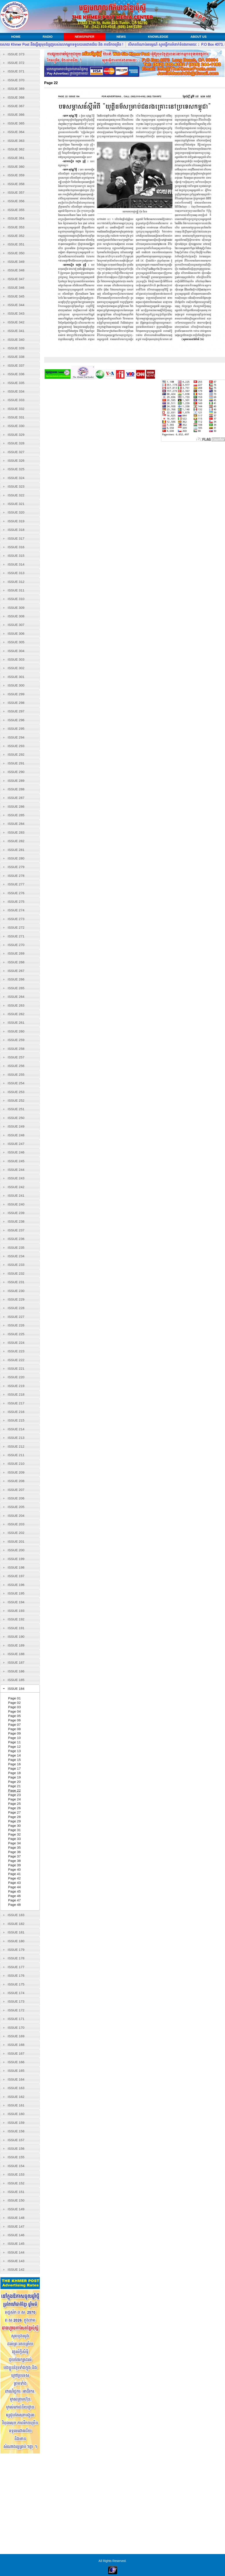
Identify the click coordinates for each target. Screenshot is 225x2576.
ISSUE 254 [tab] (13, 1083)
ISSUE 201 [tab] (13, 1541)
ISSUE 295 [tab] (13, 728)
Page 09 (14, 1733)
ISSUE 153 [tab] (13, 2174)
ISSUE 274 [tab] (13, 910)
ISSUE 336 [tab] (13, 374)
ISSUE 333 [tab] (13, 400)
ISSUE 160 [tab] (13, 2114)
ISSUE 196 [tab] (13, 1585)
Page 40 (14, 1869)
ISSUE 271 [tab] (13, 936)
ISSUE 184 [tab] (13, 1688)
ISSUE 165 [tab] (13, 2070)
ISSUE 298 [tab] (13, 702)
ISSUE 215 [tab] (13, 1420)
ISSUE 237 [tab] (13, 1230)
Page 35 (14, 1847)
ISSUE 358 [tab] (13, 184)
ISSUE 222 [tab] (13, 1360)
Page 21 (14, 1786)
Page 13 (14, 1751)
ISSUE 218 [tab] (13, 1394)
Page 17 (14, 1768)
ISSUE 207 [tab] (13, 1490)
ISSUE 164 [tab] (13, 2079)
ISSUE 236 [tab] (13, 1239)
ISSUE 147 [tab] (13, 2226)
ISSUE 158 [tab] (13, 2131)
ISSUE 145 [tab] (13, 2243)
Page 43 (14, 1882)
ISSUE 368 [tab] (13, 97)
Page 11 (14, 1742)
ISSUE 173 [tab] (13, 2001)
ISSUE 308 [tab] (13, 616)
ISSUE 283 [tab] (13, 832)
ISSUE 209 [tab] (13, 1472)
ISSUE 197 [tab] (13, 1576)
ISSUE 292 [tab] (13, 754)
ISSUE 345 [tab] (13, 296)
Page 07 (14, 1724)
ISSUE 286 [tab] (13, 806)
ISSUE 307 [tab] (13, 625)
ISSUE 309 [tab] (13, 607)
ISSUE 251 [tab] (13, 1109)
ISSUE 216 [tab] (13, 1412)
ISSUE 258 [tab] (13, 1048)
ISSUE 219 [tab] (13, 1386)
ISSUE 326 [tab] (13, 460)
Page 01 (14, 1698)
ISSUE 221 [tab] (13, 1368)
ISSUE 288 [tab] (13, 789)
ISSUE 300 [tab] (13, 685)
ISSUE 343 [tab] (13, 313)
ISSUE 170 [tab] (13, 2027)
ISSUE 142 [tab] (13, 2269)
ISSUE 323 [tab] (13, 486)
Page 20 (14, 1781)
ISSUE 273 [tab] (13, 919)
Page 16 (14, 1764)
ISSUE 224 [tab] (13, 1342)
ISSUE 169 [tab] (13, 2036)
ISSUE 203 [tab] (13, 1524)
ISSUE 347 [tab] (13, 279)
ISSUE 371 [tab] (13, 71)
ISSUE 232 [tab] (13, 1273)
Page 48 (14, 1904)
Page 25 (14, 1803)
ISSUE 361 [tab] (13, 158)
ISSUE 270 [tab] (13, 945)
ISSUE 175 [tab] (13, 1984)
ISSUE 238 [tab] (13, 1221)
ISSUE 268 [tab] (13, 962)
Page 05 (14, 1716)
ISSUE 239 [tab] (13, 1213)
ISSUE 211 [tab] (13, 1455)
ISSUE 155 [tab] (13, 2157)
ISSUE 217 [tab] (13, 1403)
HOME (15, 36)
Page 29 (14, 1821)
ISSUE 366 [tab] (13, 114)
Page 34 (14, 1843)
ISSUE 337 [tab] (13, 365)
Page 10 (14, 1738)
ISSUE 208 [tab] (13, 1481)
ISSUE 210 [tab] (13, 1463)
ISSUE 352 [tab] (13, 236)
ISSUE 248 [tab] (13, 1135)
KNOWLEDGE (158, 36)
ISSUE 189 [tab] (13, 1645)
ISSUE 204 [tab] (13, 1515)
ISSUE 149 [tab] (13, 2209)
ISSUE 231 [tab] (13, 1282)
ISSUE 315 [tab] (13, 555)
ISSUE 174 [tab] (13, 1993)
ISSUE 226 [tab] (13, 1325)
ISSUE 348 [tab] (13, 270)
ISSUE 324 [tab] (13, 478)
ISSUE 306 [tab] (13, 633)
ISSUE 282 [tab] (13, 841)
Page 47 (14, 1900)
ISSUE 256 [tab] (13, 1066)
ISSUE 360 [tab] (13, 166)
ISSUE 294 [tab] (13, 737)
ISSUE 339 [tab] (13, 348)
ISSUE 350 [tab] (13, 253)
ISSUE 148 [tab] (13, 2217)
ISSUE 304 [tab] (13, 651)
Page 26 (14, 1808)
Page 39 (14, 1865)
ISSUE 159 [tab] (13, 2122)
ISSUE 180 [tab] (13, 1941)
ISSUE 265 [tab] (13, 988)
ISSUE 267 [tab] (13, 971)
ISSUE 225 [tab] (13, 1334)
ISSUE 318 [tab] (13, 529)
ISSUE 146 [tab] (13, 2235)
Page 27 (14, 1812)
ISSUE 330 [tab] (13, 426)
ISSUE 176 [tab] (13, 1975)
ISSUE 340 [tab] (13, 339)
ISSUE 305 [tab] (13, 642)
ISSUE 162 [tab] (13, 2097)
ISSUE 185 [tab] (13, 1680)
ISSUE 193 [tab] (13, 1610)
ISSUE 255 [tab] (13, 1074)
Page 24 (14, 1799)
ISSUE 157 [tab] (13, 2140)
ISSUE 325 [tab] (13, 469)
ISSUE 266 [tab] (13, 979)
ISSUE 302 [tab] (13, 668)
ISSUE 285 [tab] (13, 815)
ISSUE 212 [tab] (13, 1446)
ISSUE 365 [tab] (13, 123)
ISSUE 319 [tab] (13, 521)
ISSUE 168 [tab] (13, 2044)
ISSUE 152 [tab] (13, 2183)
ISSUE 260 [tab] (13, 1031)
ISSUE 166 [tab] (13, 2062)
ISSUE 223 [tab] (13, 1351)
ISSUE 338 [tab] (13, 356)
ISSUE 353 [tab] (13, 227)
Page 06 (14, 1720)
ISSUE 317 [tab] (13, 538)
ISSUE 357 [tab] (13, 192)
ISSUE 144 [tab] (13, 2252)
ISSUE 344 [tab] (13, 305)
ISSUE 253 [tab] (13, 1092)
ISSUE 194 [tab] (13, 1602)
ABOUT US (199, 36)
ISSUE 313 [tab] (13, 573)
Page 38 (14, 1861)
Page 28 (14, 1817)
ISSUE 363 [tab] (13, 140)
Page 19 (14, 1777)
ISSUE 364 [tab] (13, 132)
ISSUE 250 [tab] (13, 1118)
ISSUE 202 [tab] (13, 1533)
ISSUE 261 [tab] (13, 1022)
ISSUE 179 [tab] (13, 1949)
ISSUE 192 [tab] (13, 1619)
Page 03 (14, 1707)
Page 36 (14, 1852)
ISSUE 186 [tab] (13, 1671)
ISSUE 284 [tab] (13, 823)
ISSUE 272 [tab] (13, 927)
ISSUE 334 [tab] (13, 391)
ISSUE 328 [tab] (13, 443)
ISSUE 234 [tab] (13, 1256)
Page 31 (14, 1830)
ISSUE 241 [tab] (13, 1195)
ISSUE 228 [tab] (13, 1308)
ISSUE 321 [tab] (13, 504)
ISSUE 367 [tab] (13, 106)
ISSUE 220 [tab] (13, 1377)
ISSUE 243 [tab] (13, 1178)
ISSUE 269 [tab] (13, 953)
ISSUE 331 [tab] (13, 417)
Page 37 (14, 1856)
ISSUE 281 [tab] (13, 850)
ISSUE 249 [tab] (13, 1126)
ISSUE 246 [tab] (13, 1152)
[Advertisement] (20, 2487)
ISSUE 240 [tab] (13, 1204)
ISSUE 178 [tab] (13, 1958)
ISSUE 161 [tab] (13, 2105)
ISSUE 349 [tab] (13, 261)
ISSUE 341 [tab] (13, 331)
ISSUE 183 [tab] (13, 1915)
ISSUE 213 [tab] (13, 1437)
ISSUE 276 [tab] (13, 893)
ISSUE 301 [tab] (13, 677)
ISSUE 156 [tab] (13, 2148)
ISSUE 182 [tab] (13, 1924)
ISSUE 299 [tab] (13, 694)
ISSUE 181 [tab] (13, 1932)
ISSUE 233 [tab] (13, 1264)
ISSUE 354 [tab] (13, 218)
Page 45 (14, 1891)
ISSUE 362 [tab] (13, 149)
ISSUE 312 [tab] (13, 582)
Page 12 (14, 1746)
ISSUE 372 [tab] (13, 63)
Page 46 (14, 1896)
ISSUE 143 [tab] (13, 2261)
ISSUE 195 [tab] (13, 1593)
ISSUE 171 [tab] (13, 2019)
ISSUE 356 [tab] (13, 201)
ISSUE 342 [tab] (13, 322)
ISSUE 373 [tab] (13, 54)
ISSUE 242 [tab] (13, 1187)
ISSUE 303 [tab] (13, 659)
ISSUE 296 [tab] (13, 720)
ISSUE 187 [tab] (13, 1662)
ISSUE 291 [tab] (13, 763)
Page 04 (14, 1711)
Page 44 (14, 1887)
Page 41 (14, 1874)
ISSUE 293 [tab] (13, 746)
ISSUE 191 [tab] (13, 1628)
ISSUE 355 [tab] (13, 210)
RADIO (48, 36)
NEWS (121, 36)
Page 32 (14, 1834)
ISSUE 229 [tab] (13, 1299)
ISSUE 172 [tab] (13, 2010)
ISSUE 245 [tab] (13, 1161)
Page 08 (14, 1729)
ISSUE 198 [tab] (13, 1567)
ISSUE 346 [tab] (13, 287)
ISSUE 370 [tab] (13, 80)
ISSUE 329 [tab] (13, 434)
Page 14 (14, 1755)
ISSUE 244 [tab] (13, 1169)
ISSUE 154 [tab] (13, 2166)
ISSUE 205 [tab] (13, 1507)
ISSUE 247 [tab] (13, 1144)
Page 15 (14, 1760)
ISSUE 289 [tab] (13, 780)
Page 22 (14, 1790)
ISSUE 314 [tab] (13, 564)
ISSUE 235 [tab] (13, 1247)
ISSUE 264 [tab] (13, 996)
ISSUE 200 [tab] (13, 1550)
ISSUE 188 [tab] (13, 1654)
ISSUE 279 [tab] (13, 867)
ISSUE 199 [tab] (13, 1559)
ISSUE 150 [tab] (13, 2200)
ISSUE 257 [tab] (13, 1057)
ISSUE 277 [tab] (13, 884)
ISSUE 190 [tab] (13, 1636)
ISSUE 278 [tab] (13, 875)
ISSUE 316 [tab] (13, 547)
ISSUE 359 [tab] (13, 175)
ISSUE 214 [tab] (13, 1429)
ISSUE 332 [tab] (13, 409)
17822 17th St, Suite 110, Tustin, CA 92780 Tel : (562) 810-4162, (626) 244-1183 (112, 15)
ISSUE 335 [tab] (13, 383)
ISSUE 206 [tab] (13, 1498)
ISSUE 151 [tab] (13, 2192)
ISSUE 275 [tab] (13, 901)
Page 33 (14, 1839)
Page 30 (14, 1825)
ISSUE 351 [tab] (13, 244)
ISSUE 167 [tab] (13, 2053)
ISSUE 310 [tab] (13, 599)
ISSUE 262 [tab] (13, 1014)
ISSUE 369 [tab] (13, 88)
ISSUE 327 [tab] (13, 452)
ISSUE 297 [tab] (13, 711)
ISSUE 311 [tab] (13, 590)
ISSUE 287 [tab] (13, 798)
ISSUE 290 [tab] (13, 772)
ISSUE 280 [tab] (13, 858)
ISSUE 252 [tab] (13, 1100)
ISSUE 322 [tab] (13, 495)
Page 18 (14, 1773)
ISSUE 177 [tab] (13, 1967)
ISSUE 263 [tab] (13, 1005)
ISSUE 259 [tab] (13, 1040)
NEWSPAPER (84, 36)
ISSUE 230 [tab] (13, 1291)
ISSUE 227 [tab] (13, 1317)
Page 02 (14, 1702)
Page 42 (14, 1878)
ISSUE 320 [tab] (13, 512)
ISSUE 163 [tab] (13, 2088)
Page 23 (14, 1795)
